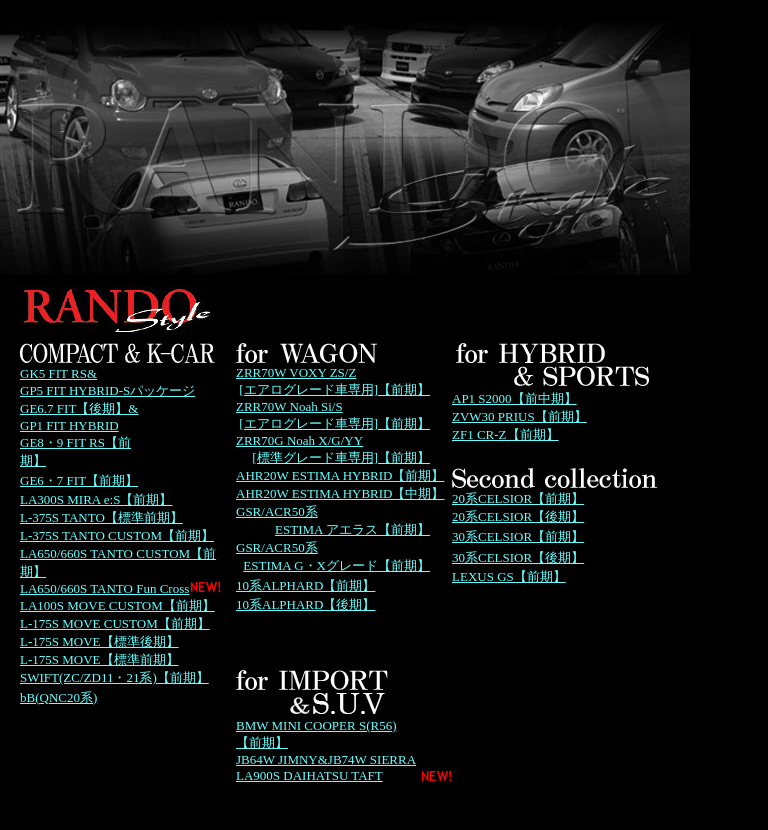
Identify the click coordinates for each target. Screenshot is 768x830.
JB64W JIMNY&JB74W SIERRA (326, 759)
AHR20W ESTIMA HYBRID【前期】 (340, 475)
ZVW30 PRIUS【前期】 (519, 416)
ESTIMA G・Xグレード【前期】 (336, 565)
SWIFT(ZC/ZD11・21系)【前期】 (114, 677)
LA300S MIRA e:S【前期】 (96, 499)
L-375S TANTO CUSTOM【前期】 (117, 535)
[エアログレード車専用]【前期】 (334, 389)
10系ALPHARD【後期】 (305, 604)
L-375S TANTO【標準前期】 (101, 517)
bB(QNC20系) (58, 697)
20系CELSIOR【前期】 (518, 498)
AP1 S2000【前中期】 (514, 398)
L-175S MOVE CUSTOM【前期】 (115, 623)
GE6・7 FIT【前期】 (79, 480)
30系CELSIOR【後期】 (518, 557)
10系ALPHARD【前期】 (305, 585)
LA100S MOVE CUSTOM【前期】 (117, 605)
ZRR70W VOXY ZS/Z (296, 372)
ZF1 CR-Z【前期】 (505, 434)
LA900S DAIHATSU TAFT (309, 775)
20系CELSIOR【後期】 (518, 516)
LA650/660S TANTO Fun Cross (104, 588)
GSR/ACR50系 (277, 511)
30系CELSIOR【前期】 (518, 536)
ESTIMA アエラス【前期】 (352, 529)
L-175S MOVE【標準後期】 (99, 641)
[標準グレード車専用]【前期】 (341, 457)
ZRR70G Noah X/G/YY (299, 440)
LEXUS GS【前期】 (509, 576)
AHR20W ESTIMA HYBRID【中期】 (340, 493)
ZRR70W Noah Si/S (289, 406)
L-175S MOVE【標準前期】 (99, 659)
